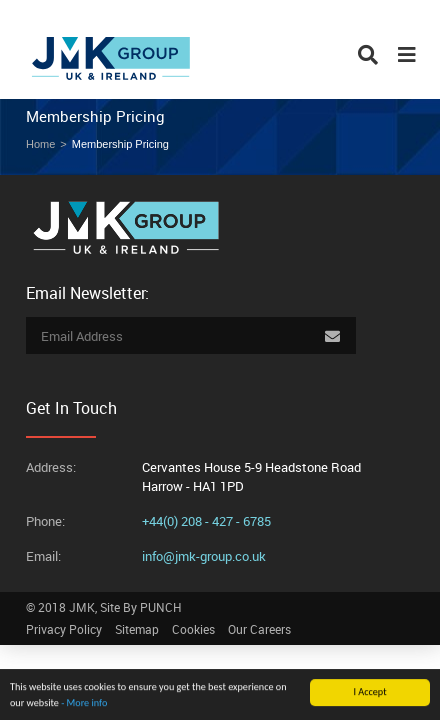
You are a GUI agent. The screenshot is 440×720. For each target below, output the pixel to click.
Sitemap (137, 629)
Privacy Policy (64, 629)
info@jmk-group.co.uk (204, 556)
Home (40, 144)
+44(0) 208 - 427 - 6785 (206, 521)
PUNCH (161, 607)
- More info (84, 703)
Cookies (193, 629)
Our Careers (259, 629)
